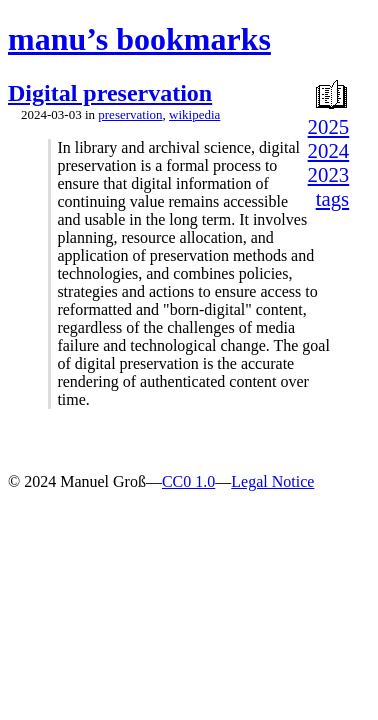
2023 (329, 174)
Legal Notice (272, 481)
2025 (329, 126)
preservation (130, 114)
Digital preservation (110, 93)
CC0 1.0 (188, 481)
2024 (329, 150)
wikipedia (194, 114)
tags (333, 198)
